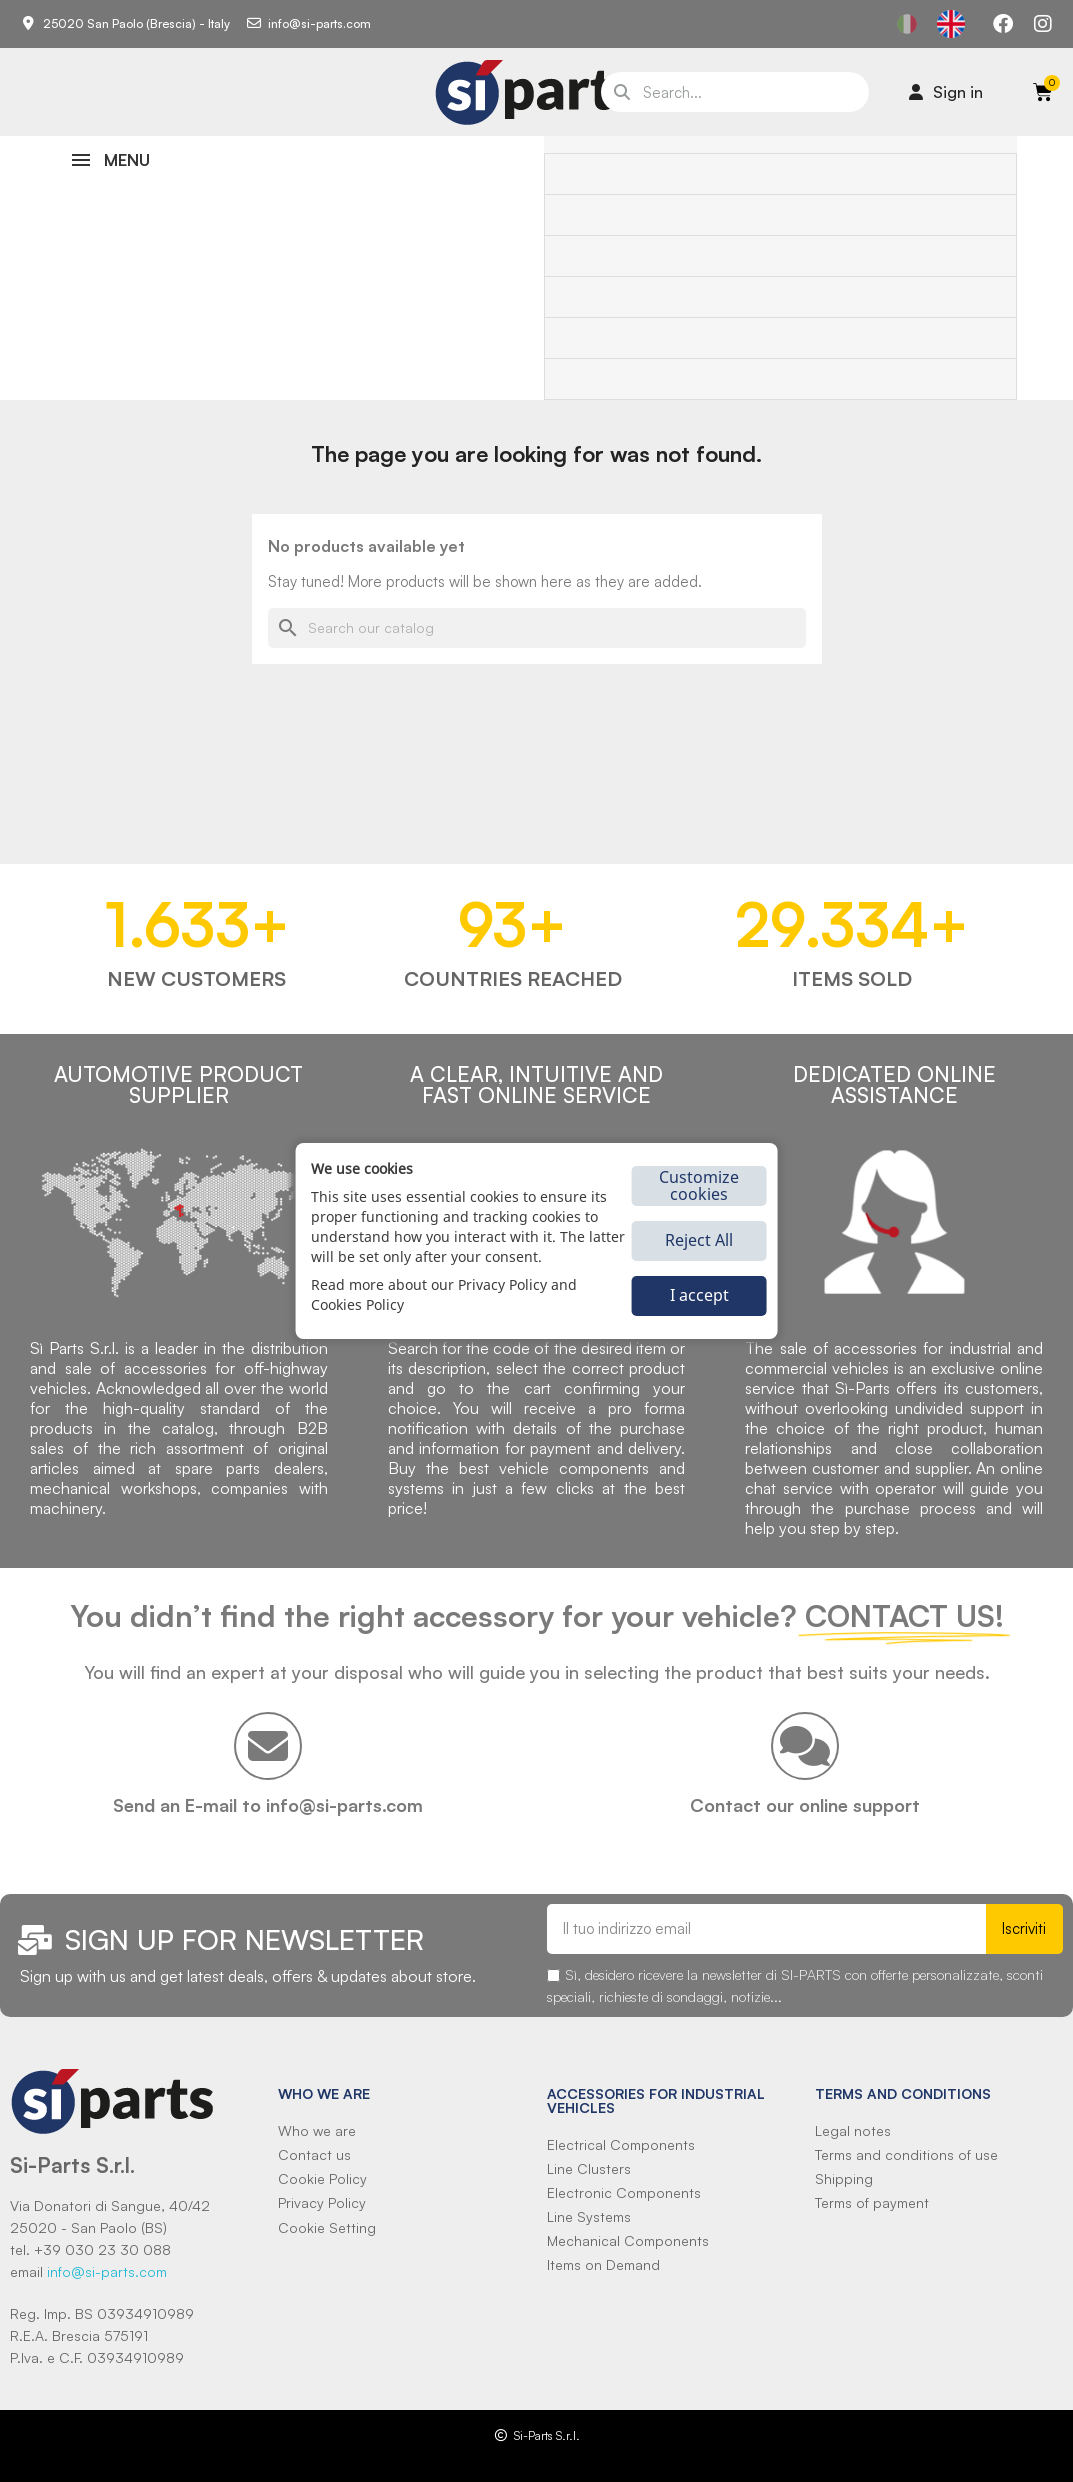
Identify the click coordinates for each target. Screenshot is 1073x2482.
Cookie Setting (327, 2227)
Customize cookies (699, 1185)
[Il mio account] (946, 92)
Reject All (699, 1240)
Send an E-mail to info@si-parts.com (268, 1805)
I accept (699, 1295)
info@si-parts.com (107, 2271)
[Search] (537, 628)
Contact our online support (805, 1805)
